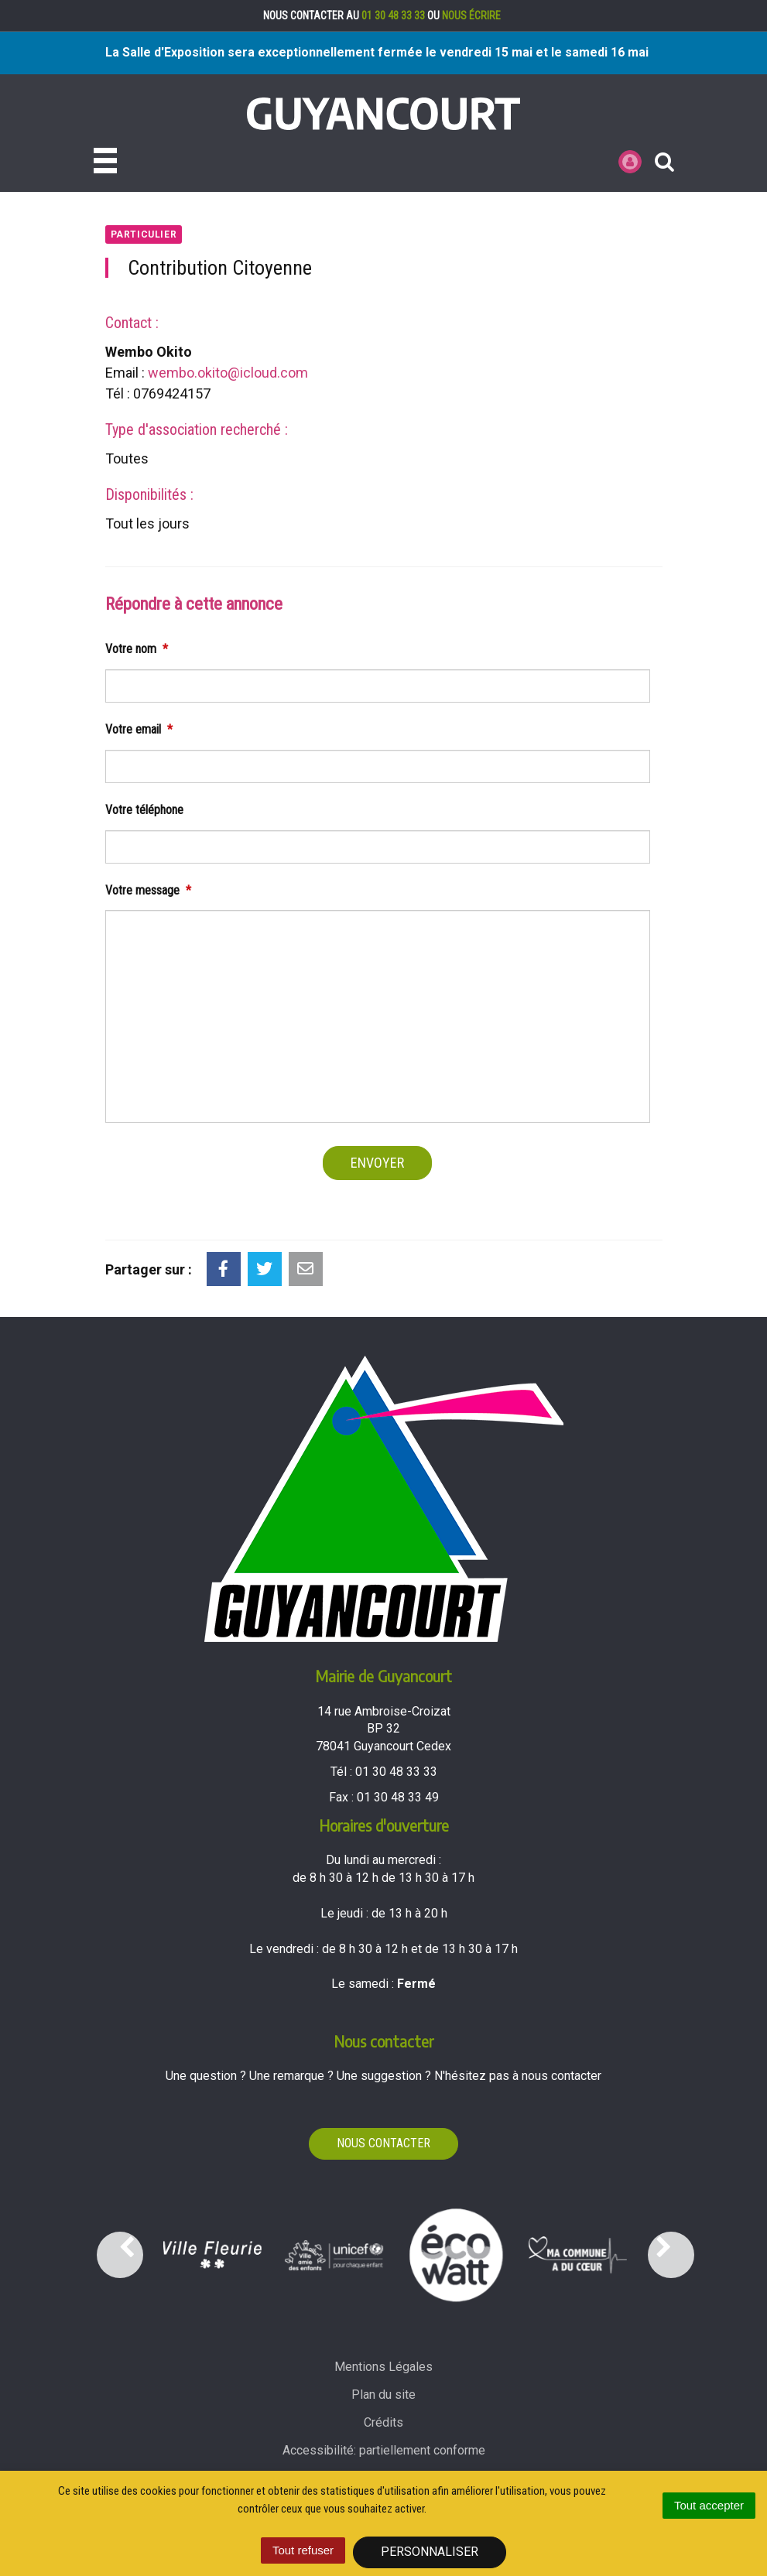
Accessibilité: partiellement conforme (383, 2450)
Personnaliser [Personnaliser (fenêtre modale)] (429, 2551)
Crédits (383, 2422)
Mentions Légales (383, 2366)
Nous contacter (383, 2143)
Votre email (139, 729)
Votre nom (136, 648)
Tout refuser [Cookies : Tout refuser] (303, 2550)
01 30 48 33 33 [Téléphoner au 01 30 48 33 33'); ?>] (396, 1771)
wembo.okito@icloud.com (228, 372)
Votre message (148, 890)
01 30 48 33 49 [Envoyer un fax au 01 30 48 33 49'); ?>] (398, 1797)
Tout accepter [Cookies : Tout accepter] (709, 2505)
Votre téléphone (144, 809)
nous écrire (471, 15)
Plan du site (383, 2394)
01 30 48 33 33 (393, 15)
